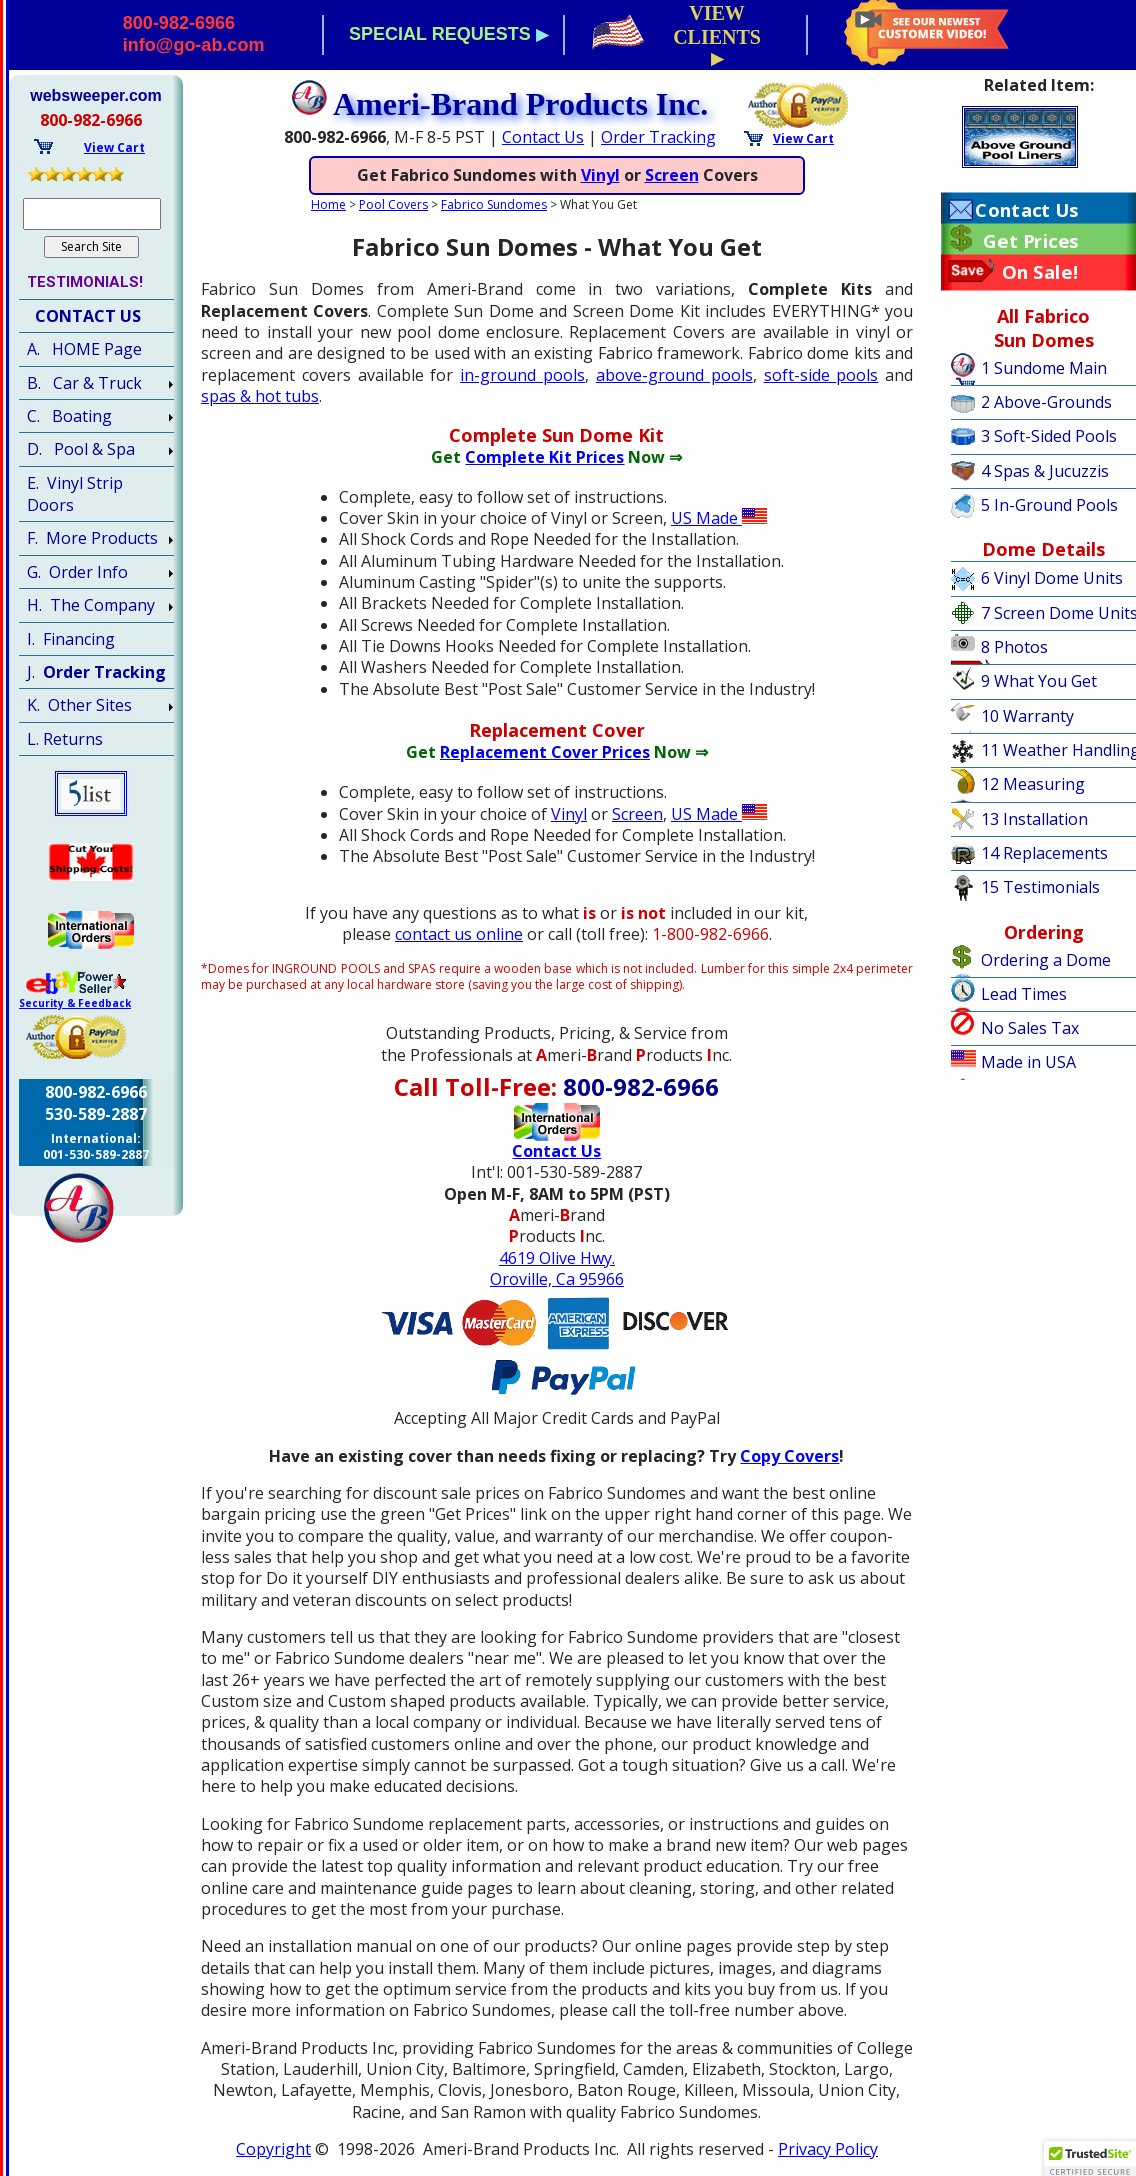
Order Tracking (658, 137)
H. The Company (91, 605)
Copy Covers (789, 1456)
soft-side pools (821, 375)
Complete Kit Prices (544, 457)
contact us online (459, 934)
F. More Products (92, 538)
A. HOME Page (84, 349)
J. (96, 672)
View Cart (803, 138)
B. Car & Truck (84, 383)
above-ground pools (674, 375)
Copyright (273, 2149)
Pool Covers (393, 204)
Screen (672, 175)
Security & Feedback (75, 1003)
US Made (719, 518)
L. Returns (65, 739)
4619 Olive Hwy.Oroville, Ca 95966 (557, 1268)
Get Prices (1030, 241)
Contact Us (543, 137)
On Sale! (1040, 272)
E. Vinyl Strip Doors (75, 494)
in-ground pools (522, 375)
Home (328, 204)
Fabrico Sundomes (494, 204)
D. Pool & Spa (81, 449)
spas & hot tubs (260, 396)
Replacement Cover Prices (545, 752)
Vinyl (600, 175)
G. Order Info (77, 572)
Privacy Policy (828, 2149)
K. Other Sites (79, 705)
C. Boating (69, 416)
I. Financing (71, 639)
